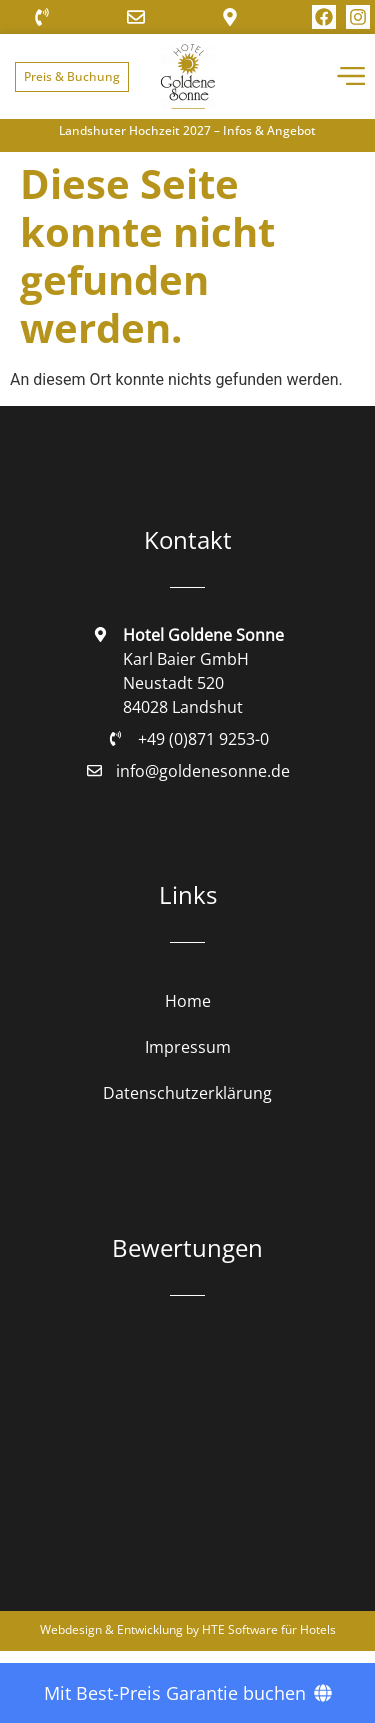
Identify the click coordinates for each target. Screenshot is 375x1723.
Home (188, 1001)
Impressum (188, 1047)
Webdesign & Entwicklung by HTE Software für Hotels (188, 1629)
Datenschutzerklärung (187, 1093)
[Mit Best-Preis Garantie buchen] (187, 1693)
